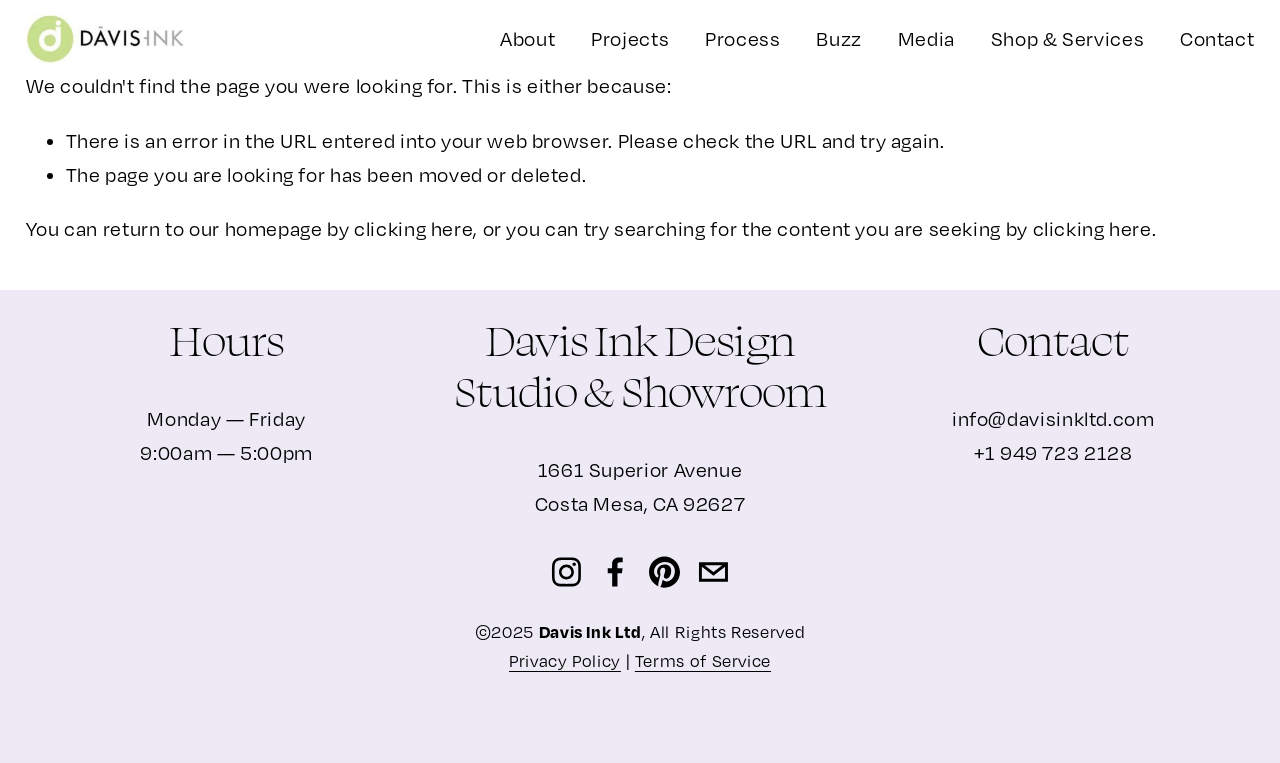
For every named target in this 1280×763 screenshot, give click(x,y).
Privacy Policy (565, 661)
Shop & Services (1067, 38)
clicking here (413, 228)
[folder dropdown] (630, 39)
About (527, 38)
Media (926, 38)
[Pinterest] (664, 572)
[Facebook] (615, 572)
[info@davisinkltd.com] (713, 572)
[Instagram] (566, 572)
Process (742, 38)
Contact (1217, 38)
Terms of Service (703, 661)
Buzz (839, 38)
